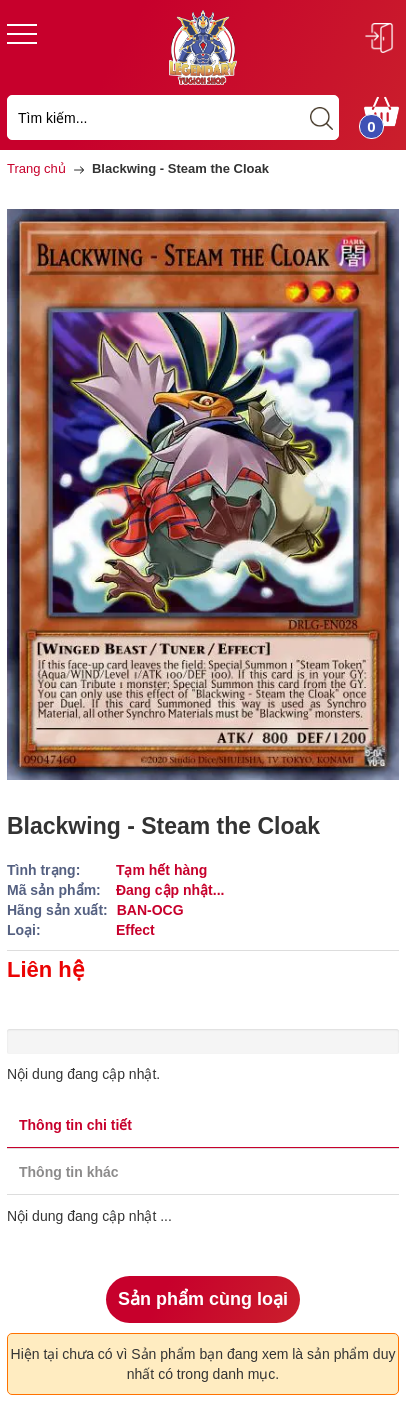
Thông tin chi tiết (75, 1125)
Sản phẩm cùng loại (203, 1299)
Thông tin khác (69, 1172)
